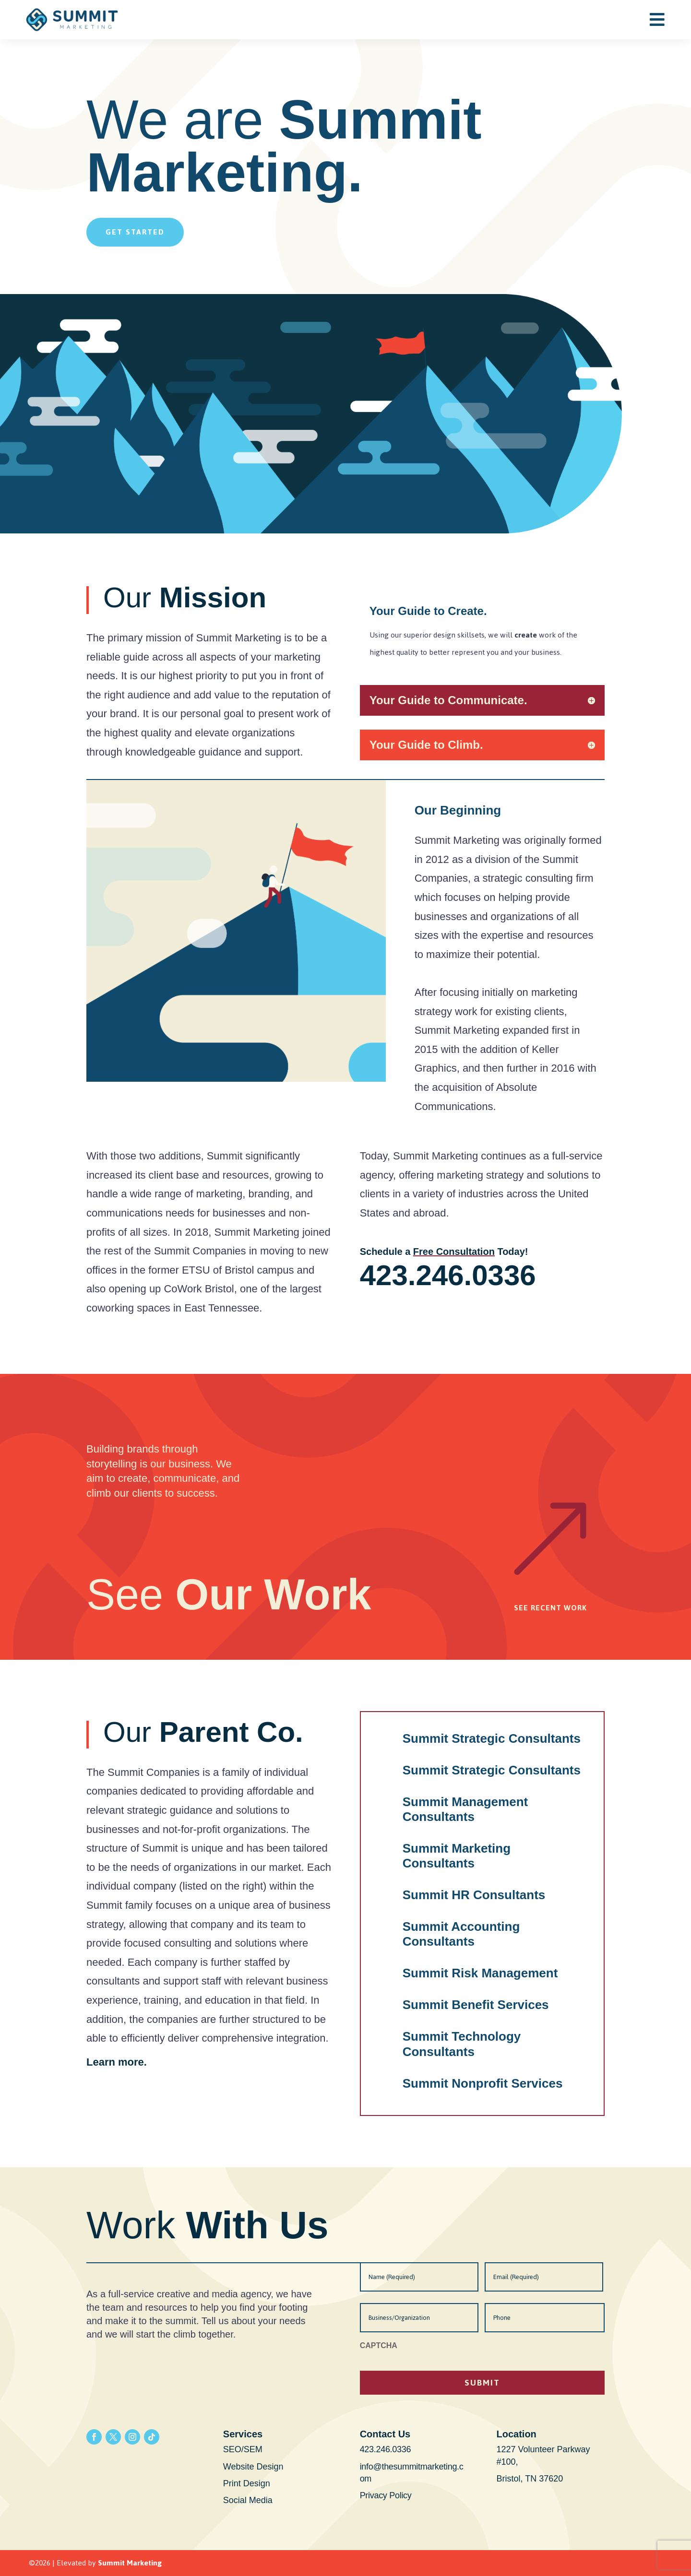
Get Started (135, 232)
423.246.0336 (448, 1275)
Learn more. (116, 2062)
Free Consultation (454, 1251)
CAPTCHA (378, 2345)
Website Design (253, 2466)
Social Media (248, 2500)
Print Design (246, 2483)
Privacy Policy (386, 2495)
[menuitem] (657, 19)
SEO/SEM (242, 2449)
